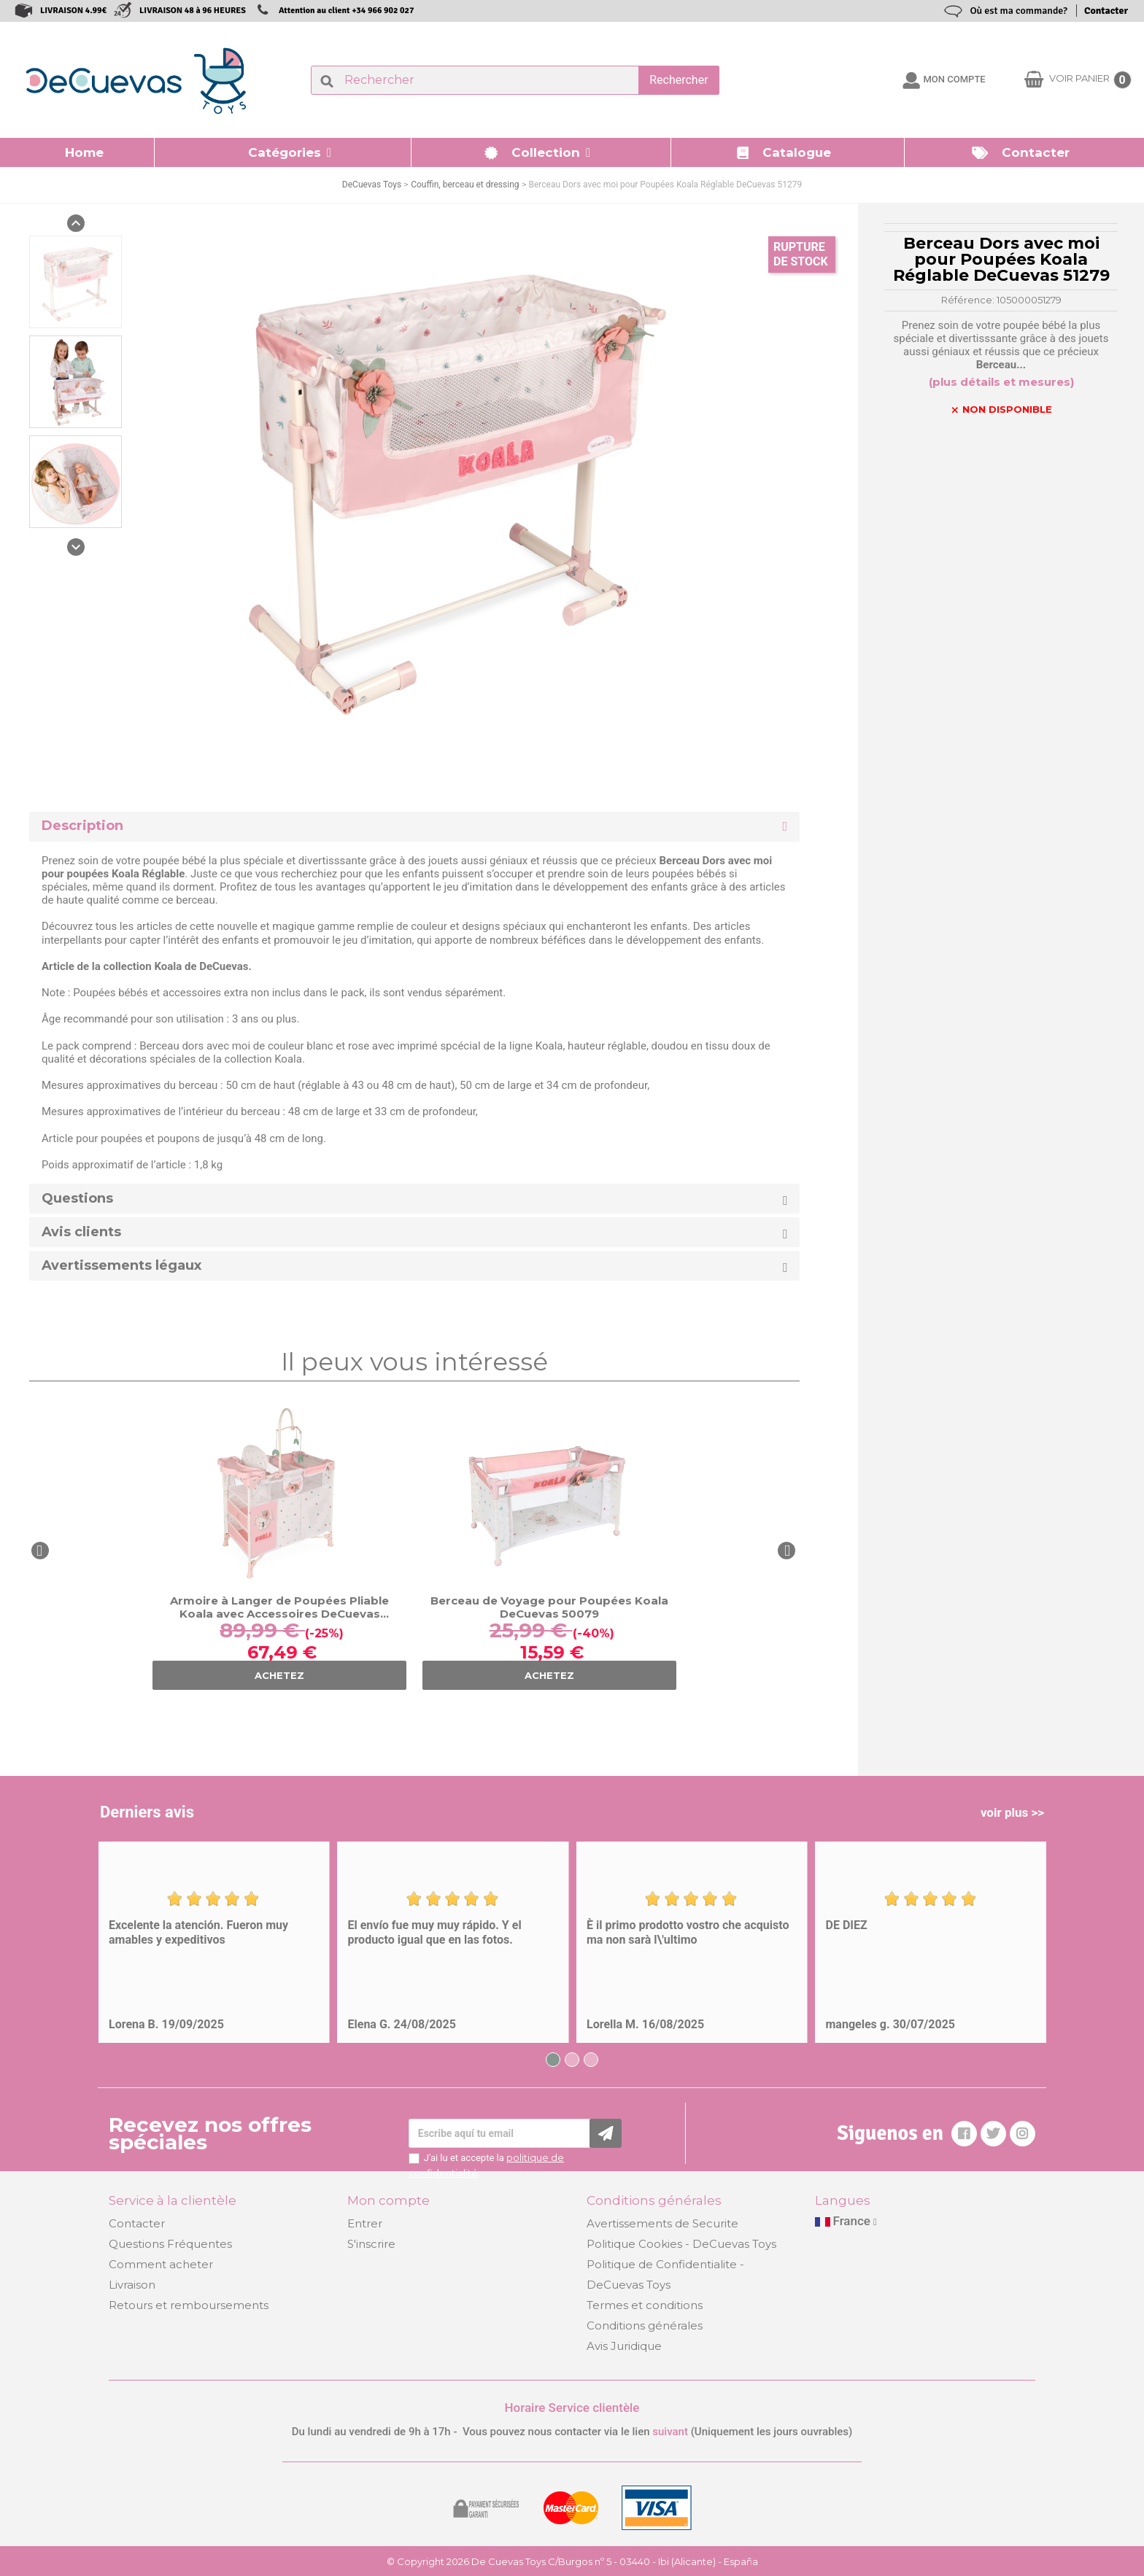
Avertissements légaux (121, 1265)
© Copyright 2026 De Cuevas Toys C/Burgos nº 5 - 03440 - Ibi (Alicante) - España (572, 2561)
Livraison (132, 2285)
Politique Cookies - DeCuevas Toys (681, 2244)
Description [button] (82, 826)
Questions (77, 1198)
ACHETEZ (279, 1675)
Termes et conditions (645, 2305)
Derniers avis (147, 1812)
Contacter (1106, 10)
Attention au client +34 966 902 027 (346, 10)
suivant (670, 2431)
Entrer (364, 2223)
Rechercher (678, 80)
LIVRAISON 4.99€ (73, 10)
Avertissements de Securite (662, 2223)
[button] (283, 152)
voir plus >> (1012, 1812)
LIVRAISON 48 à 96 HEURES (192, 10)
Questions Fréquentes (170, 2244)
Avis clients (81, 1232)
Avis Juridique (624, 2346)
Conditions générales (645, 2325)
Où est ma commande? (1018, 10)
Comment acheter (161, 2264)
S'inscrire (371, 2244)
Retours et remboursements (188, 2305)
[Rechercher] (515, 80)
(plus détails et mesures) (1001, 382)
